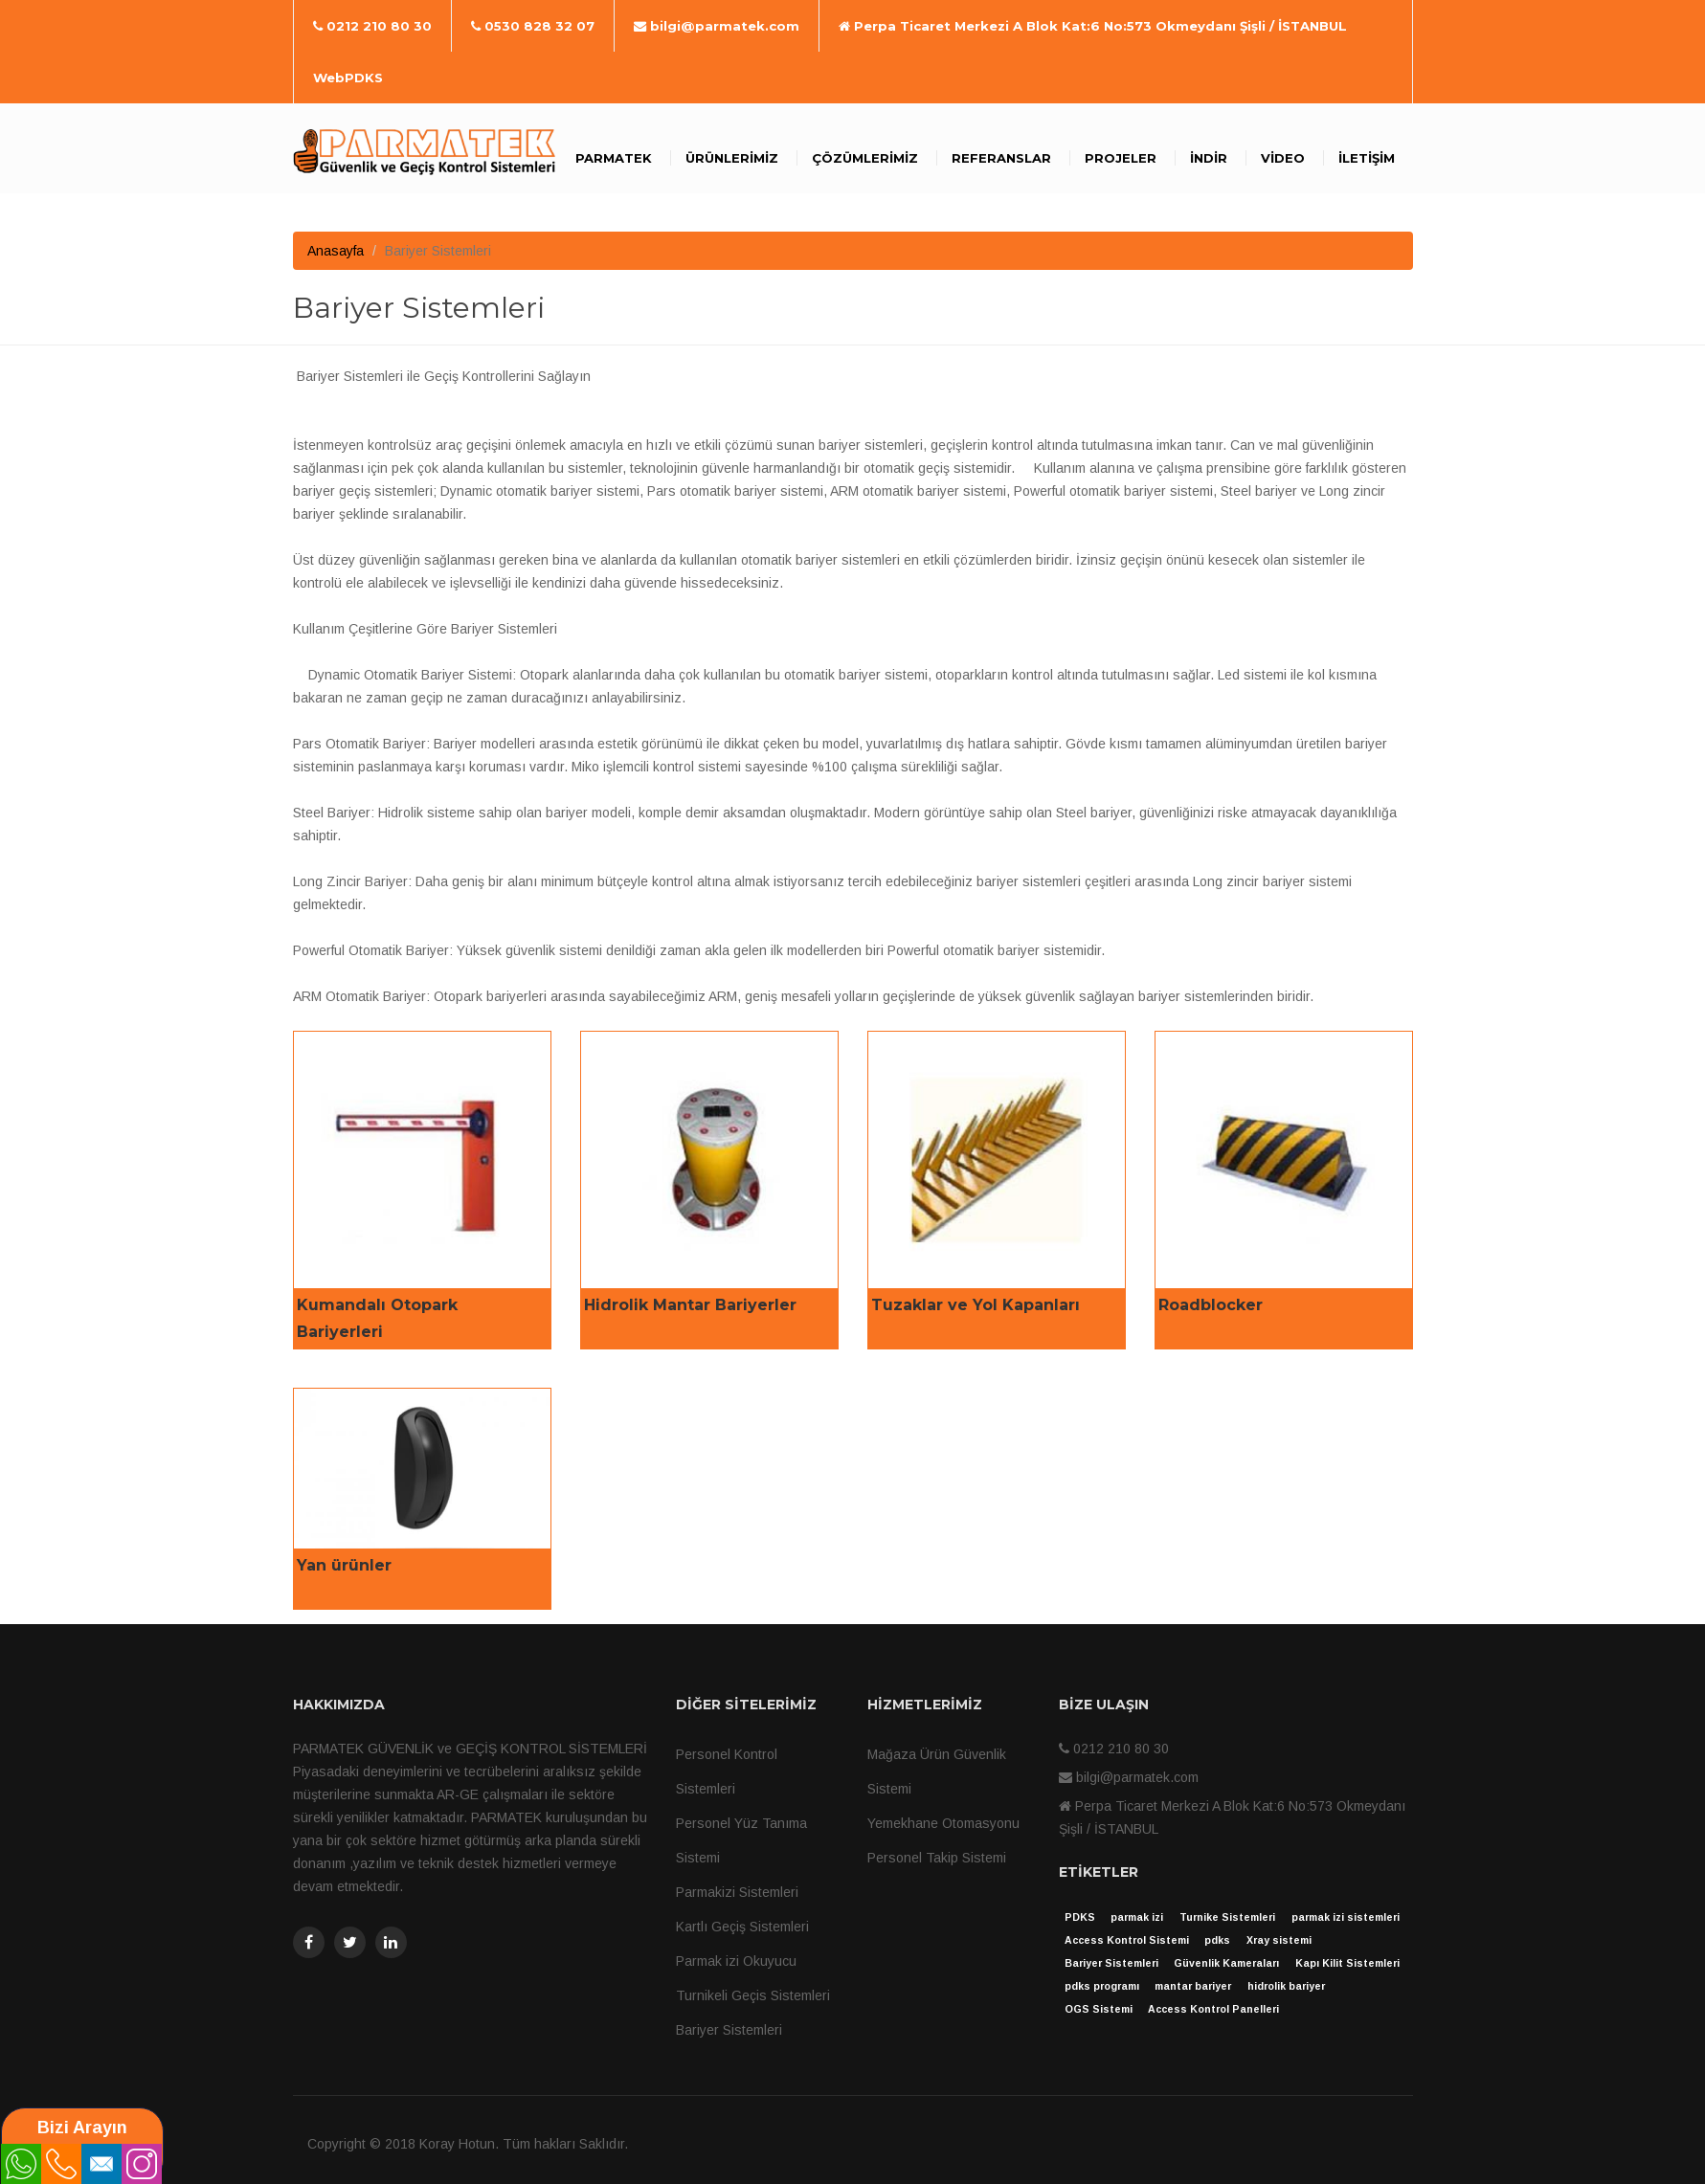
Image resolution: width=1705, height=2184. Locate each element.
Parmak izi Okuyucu (736, 1961)
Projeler (1120, 158)
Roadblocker (1210, 1305)
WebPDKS (348, 77)
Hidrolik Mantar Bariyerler (690, 1305)
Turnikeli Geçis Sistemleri (753, 1995)
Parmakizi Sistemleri (737, 1892)
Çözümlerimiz (865, 158)
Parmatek (613, 158)
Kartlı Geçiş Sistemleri (742, 1926)
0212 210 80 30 (372, 25)
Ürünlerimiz (731, 158)
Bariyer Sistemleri (729, 2030)
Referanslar (1001, 158)
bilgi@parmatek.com (716, 25)
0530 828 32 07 (533, 25)
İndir (1208, 158)
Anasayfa (335, 250)
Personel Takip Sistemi (936, 1857)
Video (1283, 158)
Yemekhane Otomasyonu (943, 1823)
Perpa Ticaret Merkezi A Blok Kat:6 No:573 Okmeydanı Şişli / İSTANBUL (1093, 25)
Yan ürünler (344, 1565)
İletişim (1366, 158)
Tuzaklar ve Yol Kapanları (975, 1305)
